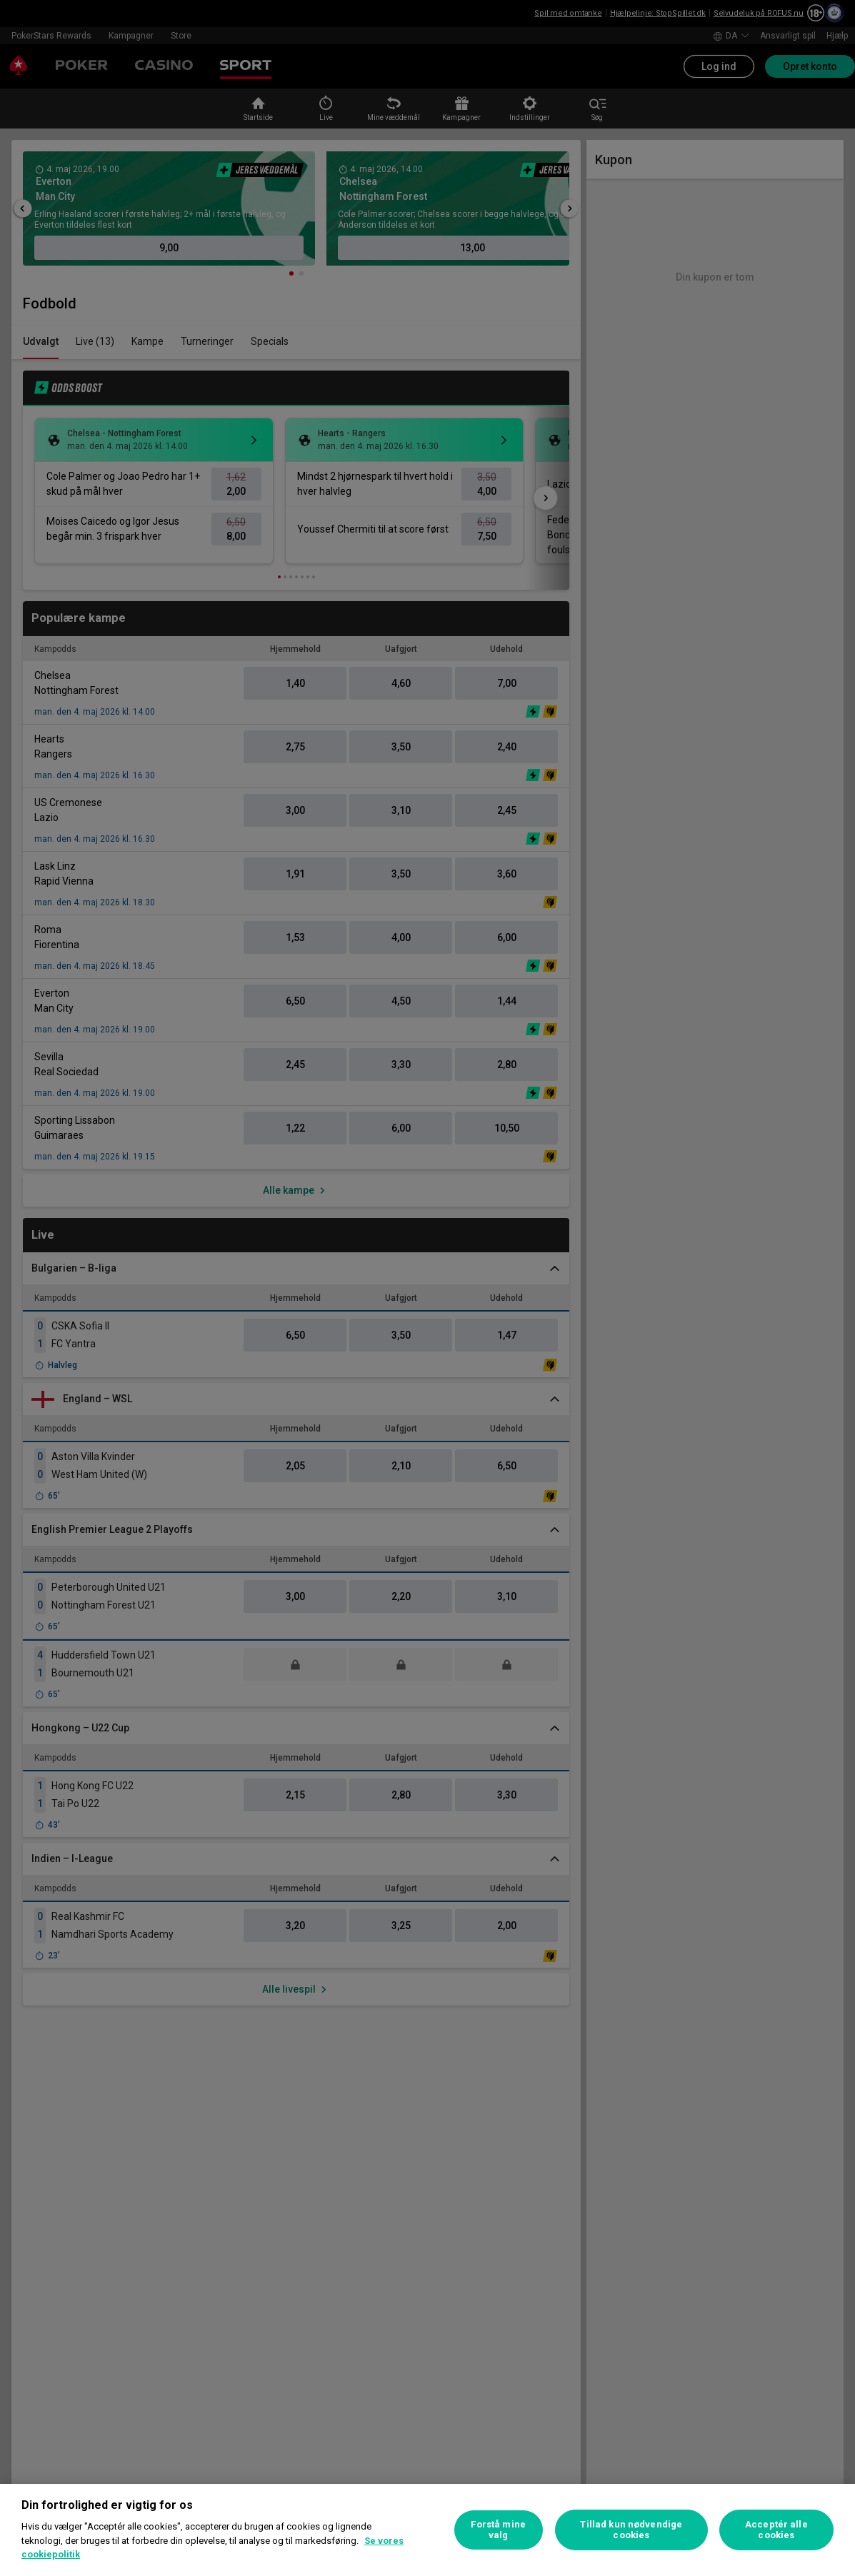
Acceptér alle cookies (776, 2530)
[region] (427, 2530)
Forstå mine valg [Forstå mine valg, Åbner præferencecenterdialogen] (498, 2530)
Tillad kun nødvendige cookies (631, 2530)
